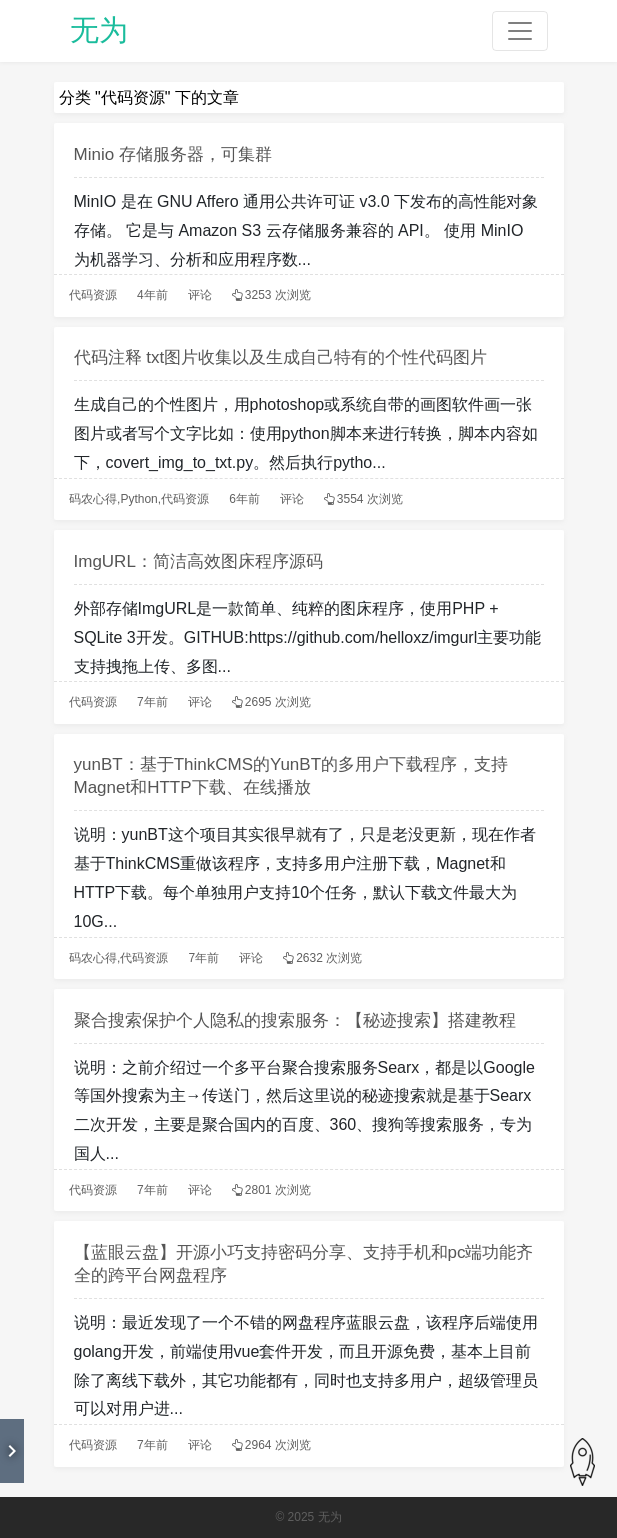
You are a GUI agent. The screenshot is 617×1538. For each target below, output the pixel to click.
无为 (99, 30)
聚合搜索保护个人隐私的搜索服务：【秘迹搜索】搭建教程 (295, 1020)
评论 (200, 295)
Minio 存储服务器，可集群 (173, 154)
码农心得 (93, 499)
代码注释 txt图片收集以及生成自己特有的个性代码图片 (281, 357)
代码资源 (93, 295)
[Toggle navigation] (520, 31)
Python (138, 499)
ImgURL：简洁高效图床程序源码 (198, 561)
